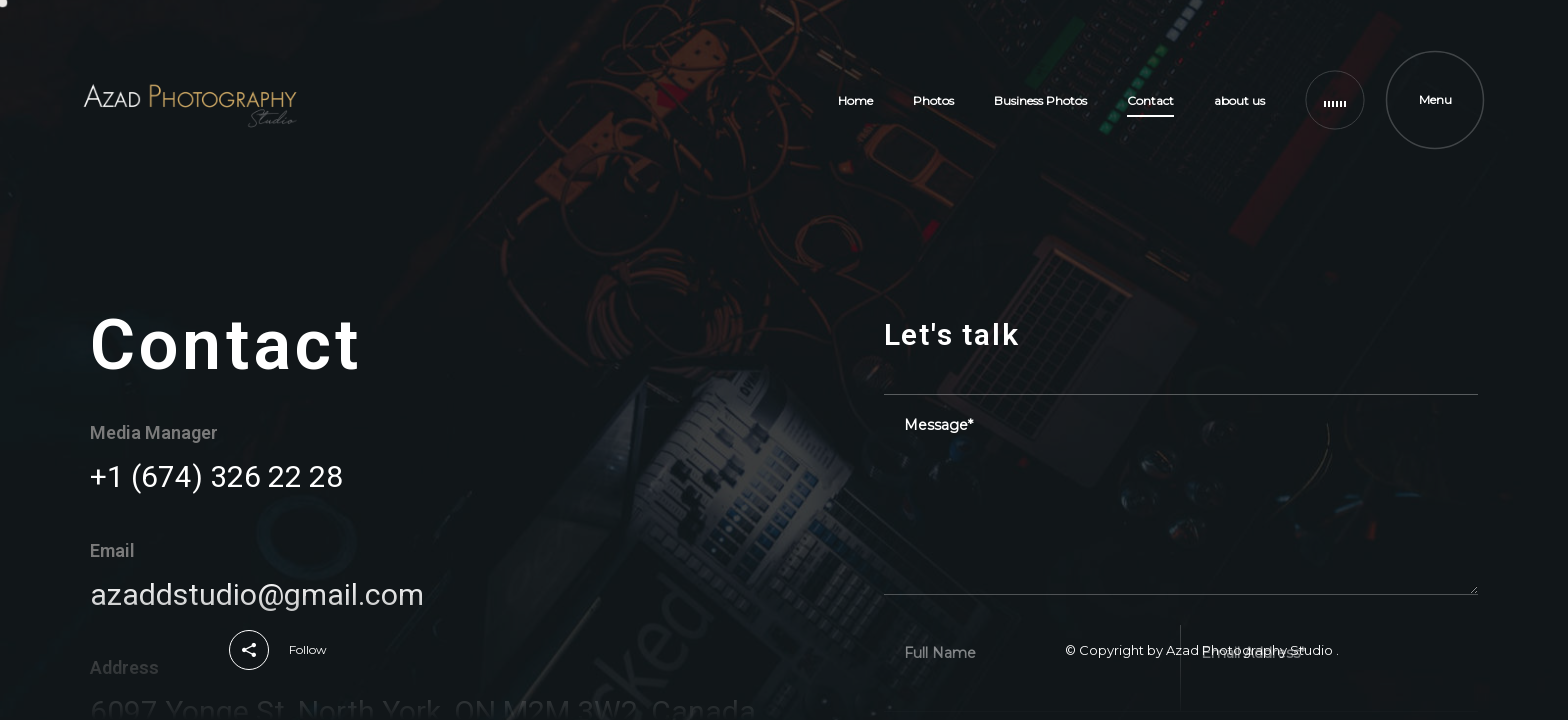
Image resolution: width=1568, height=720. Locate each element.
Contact (1150, 100)
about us (1239, 100)
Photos (933, 100)
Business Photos (1040, 100)
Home (855, 100)
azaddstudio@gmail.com (257, 594)
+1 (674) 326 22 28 (216, 476)
